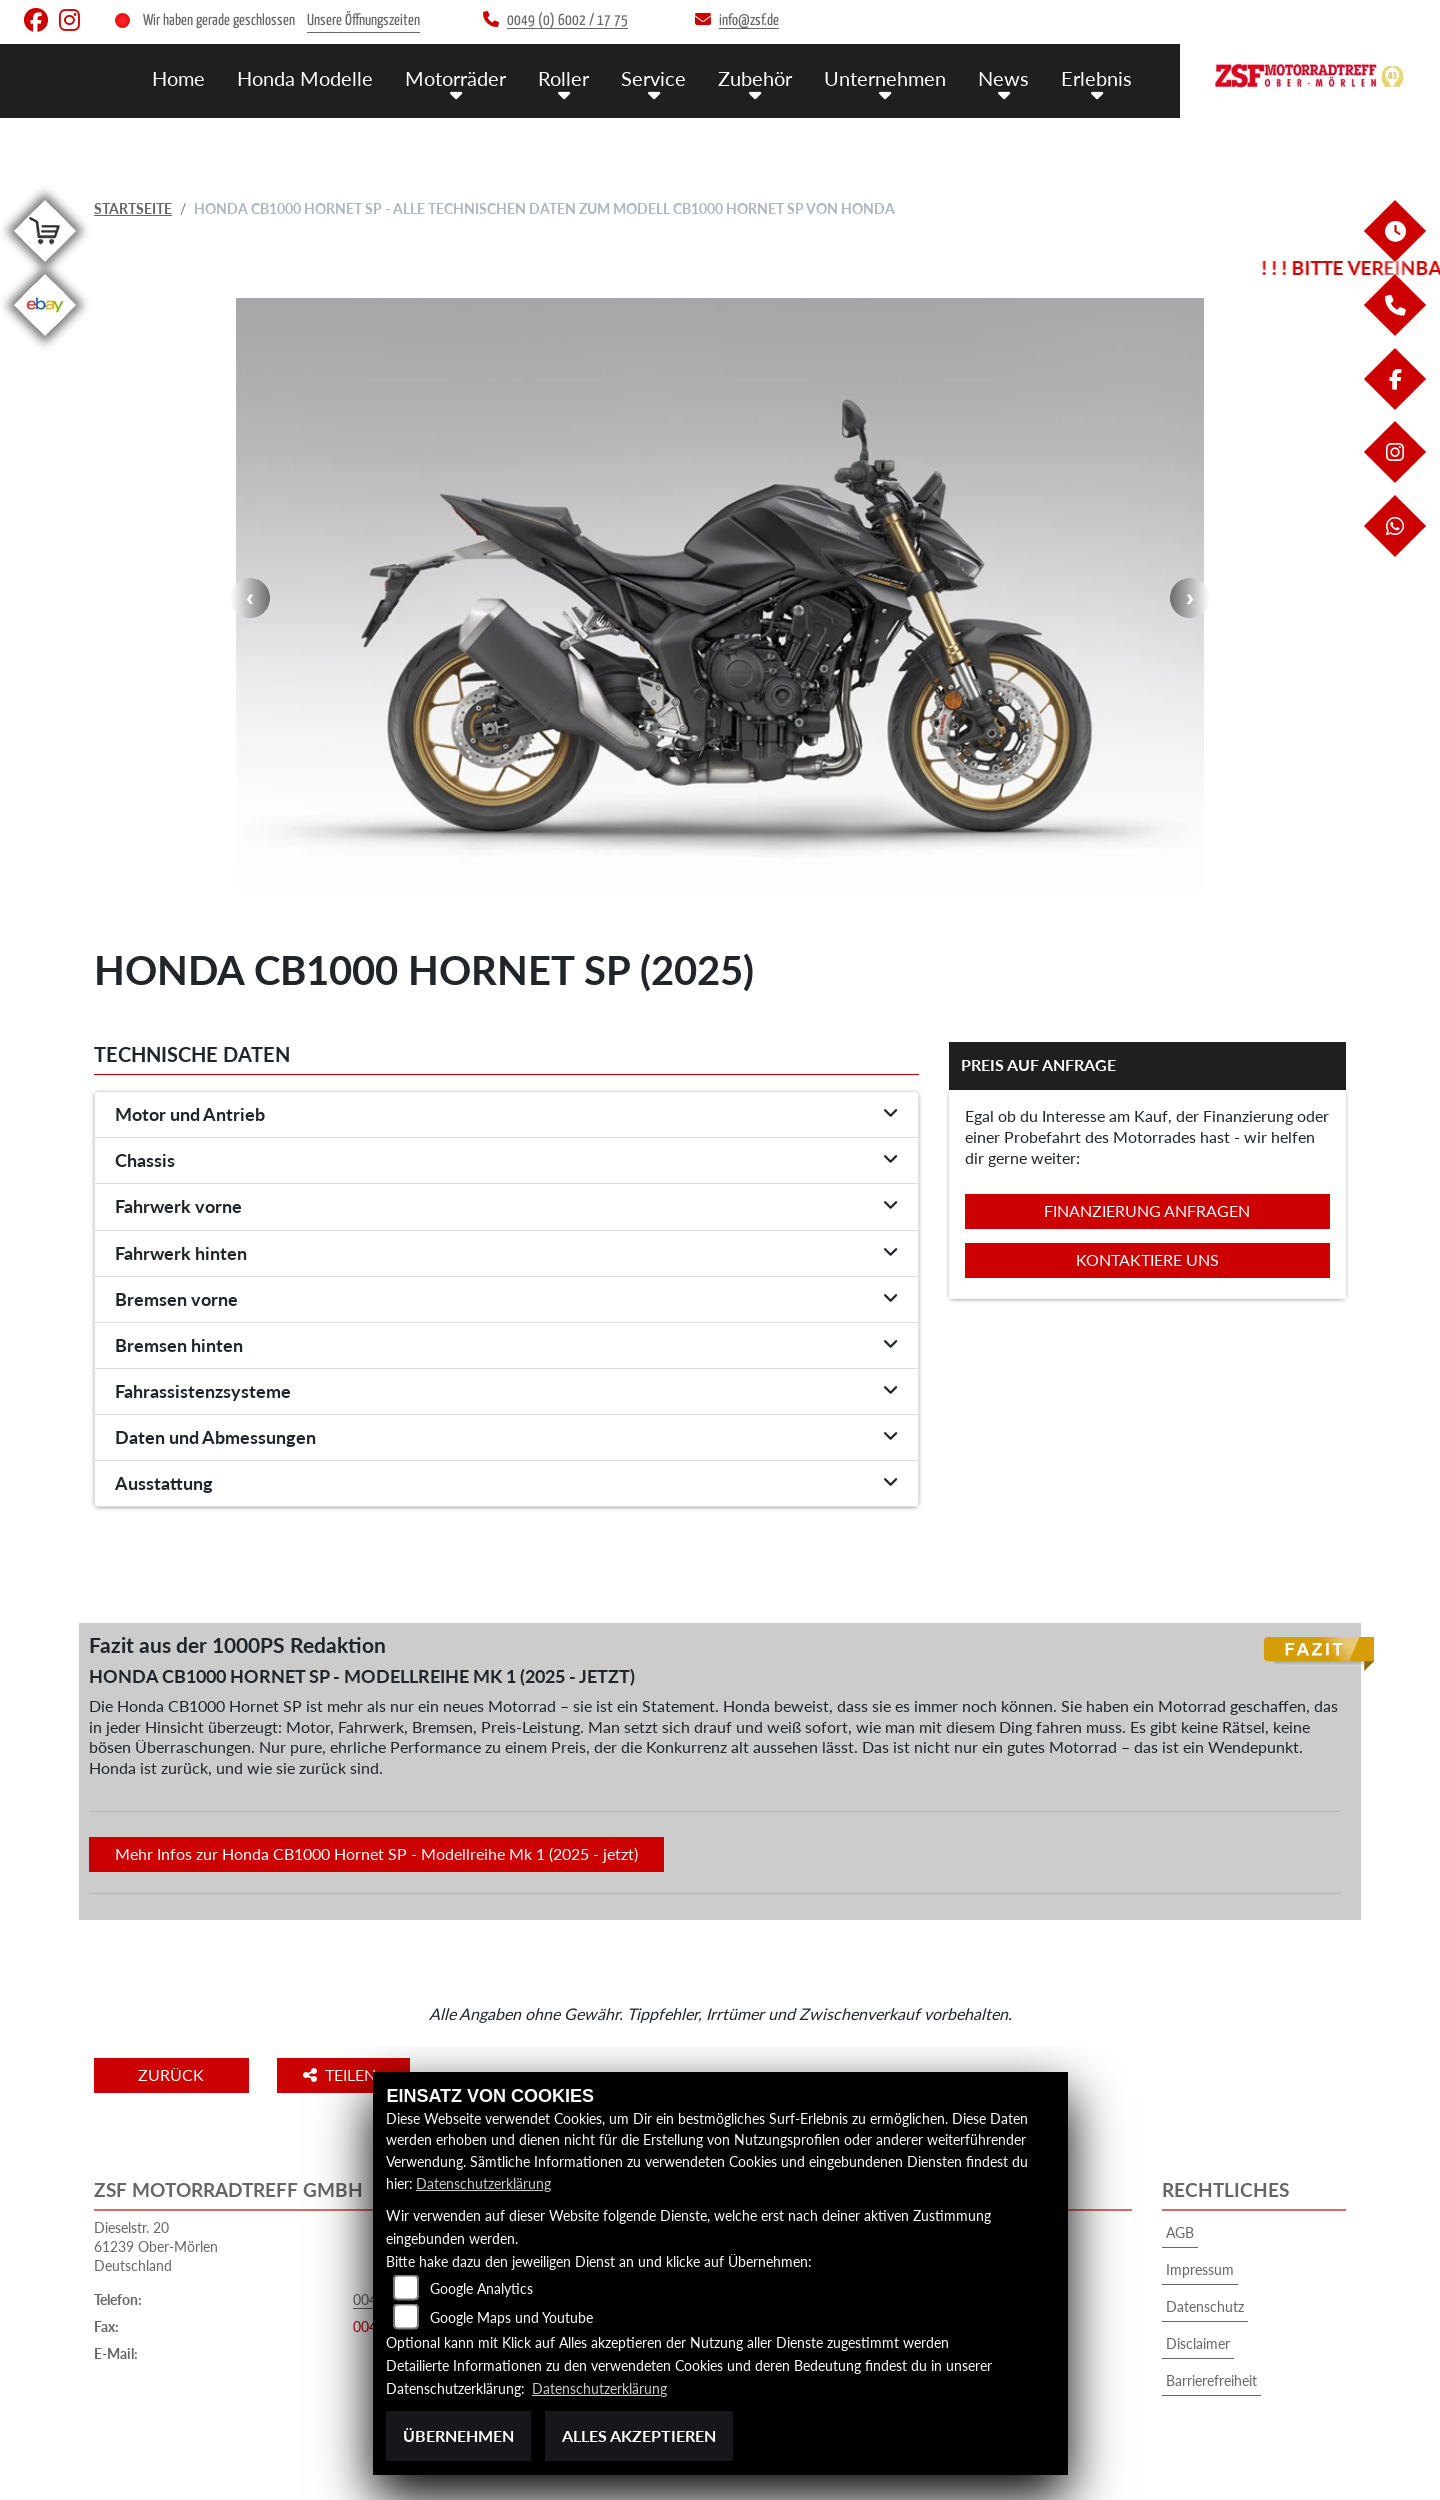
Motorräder (478, 77)
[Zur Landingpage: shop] (45, 265)
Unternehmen (894, 77)
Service (668, 77)
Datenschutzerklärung (483, 2183)
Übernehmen (458, 2435)
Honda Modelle (332, 77)
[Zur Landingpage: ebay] (45, 339)
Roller (582, 77)
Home (209, 77)
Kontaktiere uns (1147, 1259)
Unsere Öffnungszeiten (363, 20)
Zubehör (767, 77)
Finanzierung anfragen (1147, 1210)
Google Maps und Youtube (511, 2318)
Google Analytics (481, 2289)
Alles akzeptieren (639, 2435)
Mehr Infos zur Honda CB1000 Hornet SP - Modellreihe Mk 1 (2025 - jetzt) (376, 1853)
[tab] (506, 1115)
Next (1190, 598)
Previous (250, 598)
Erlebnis (1098, 77)
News (1009, 77)
